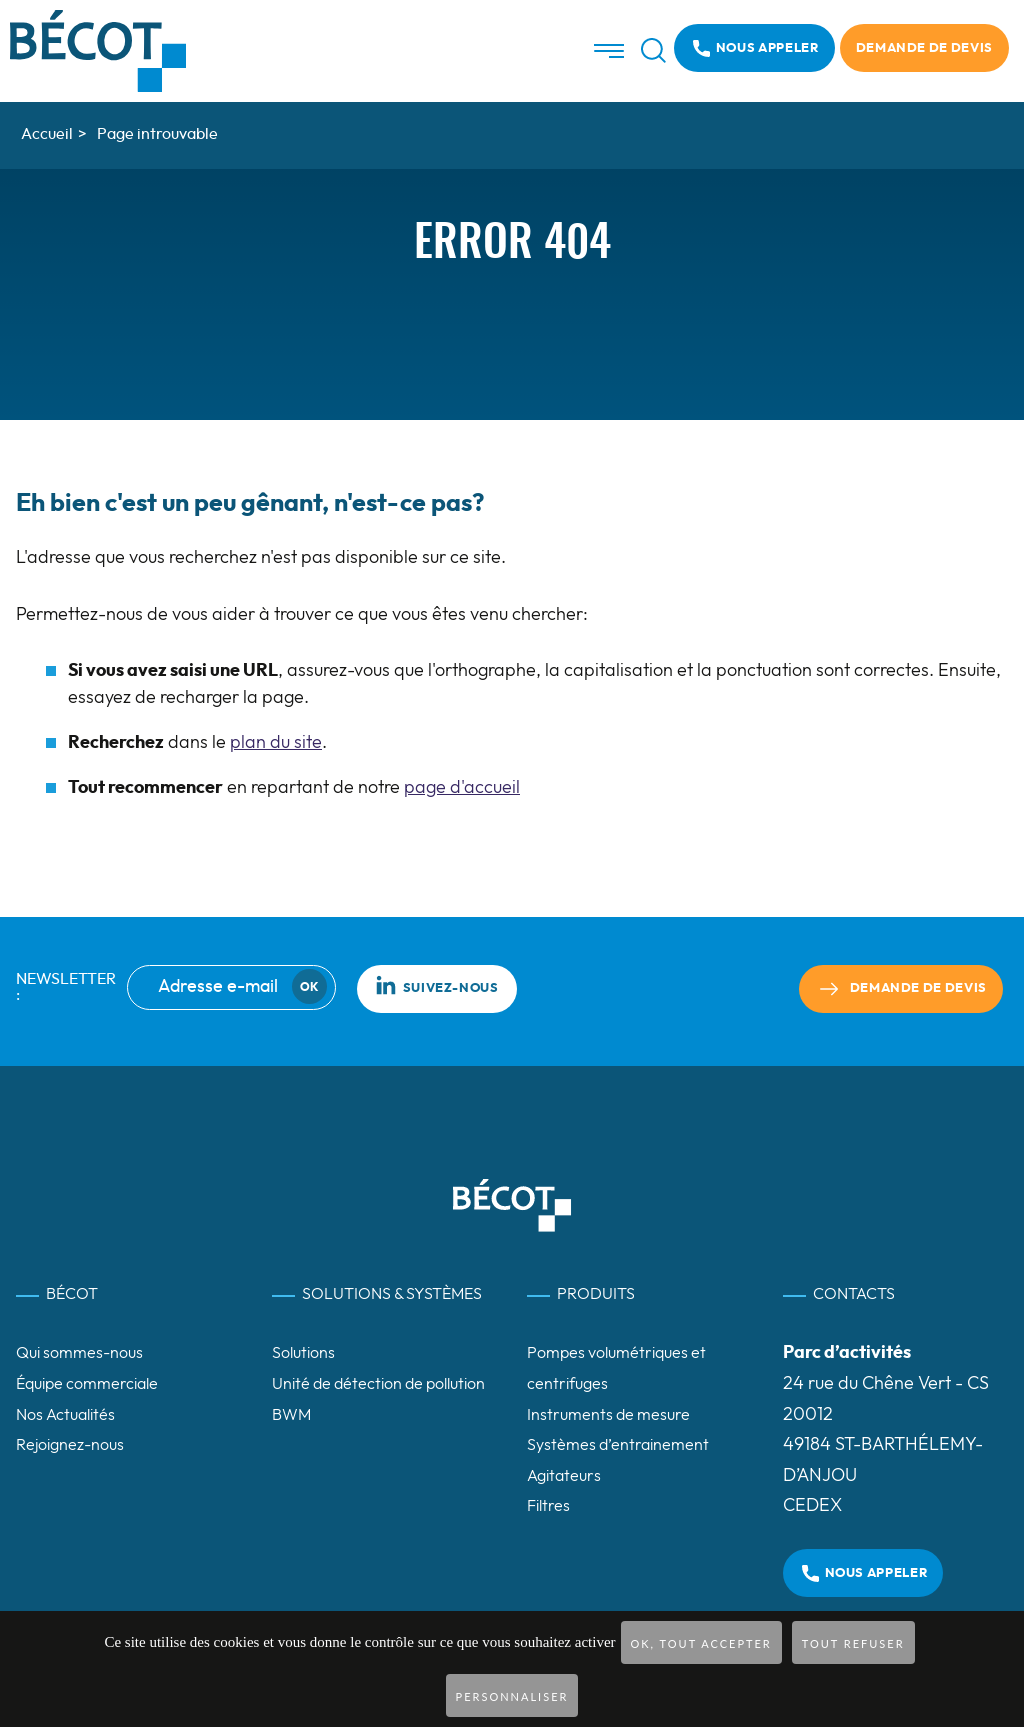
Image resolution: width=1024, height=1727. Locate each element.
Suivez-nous (437, 985)
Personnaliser (512, 1696)
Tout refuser (853, 1643)
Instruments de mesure (608, 1415)
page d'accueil (462, 788)
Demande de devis (924, 48)
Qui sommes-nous (79, 1353)
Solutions (303, 1353)
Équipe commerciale (87, 1384)
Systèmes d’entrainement (618, 1445)
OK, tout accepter (701, 1643)
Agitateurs (564, 1476)
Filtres (548, 1506)
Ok (309, 987)
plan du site (276, 743)
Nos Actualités (65, 1415)
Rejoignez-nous (70, 1445)
